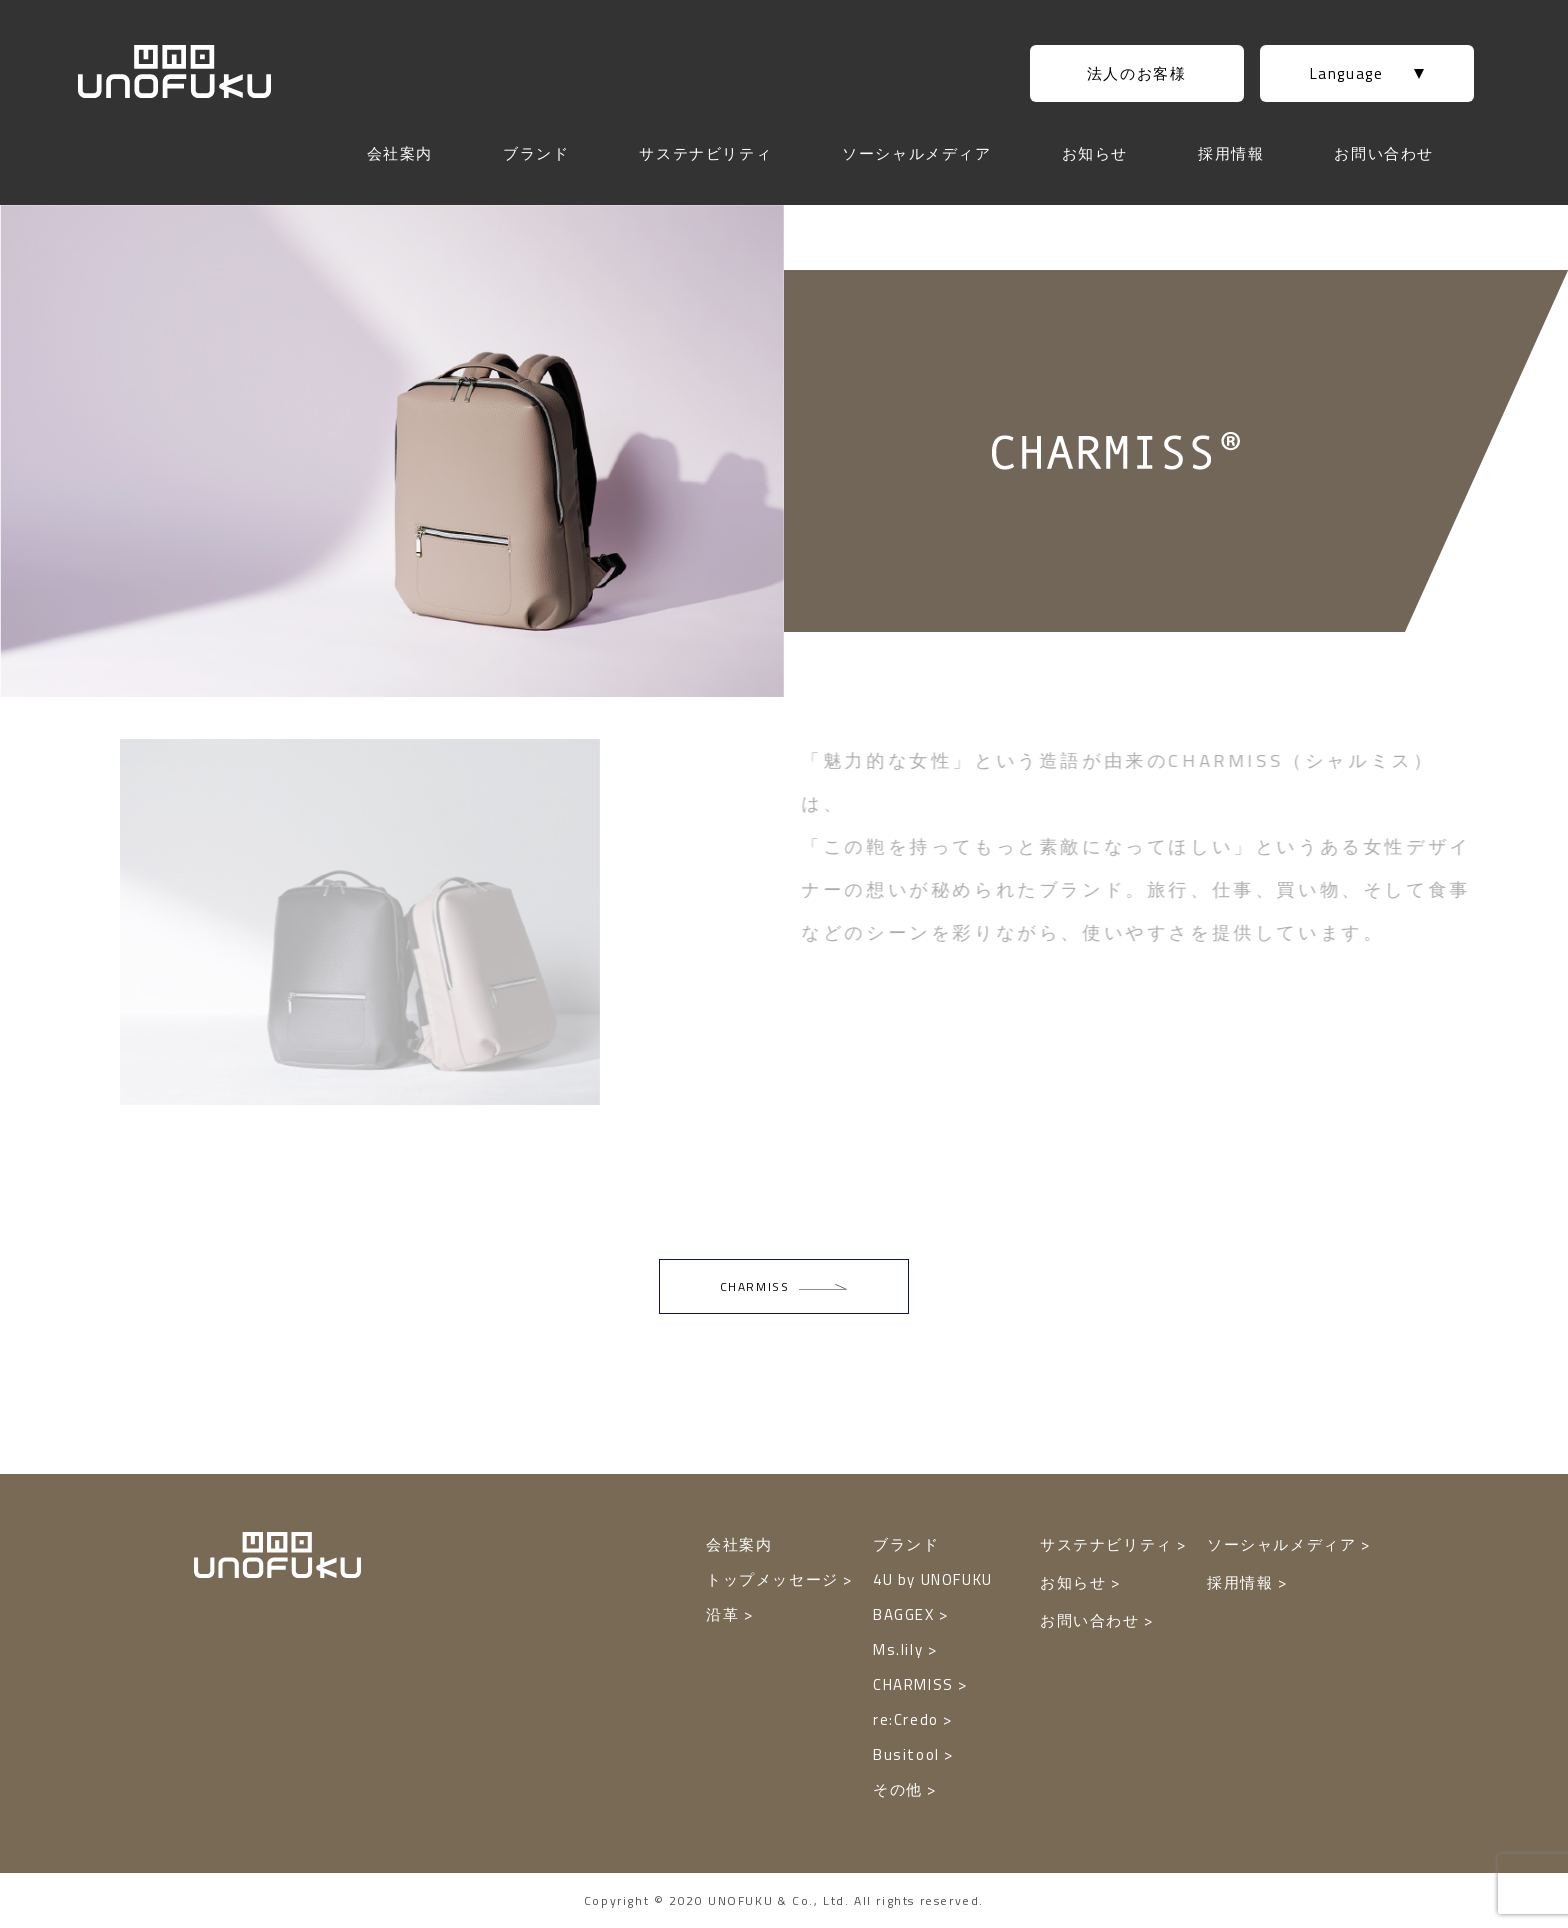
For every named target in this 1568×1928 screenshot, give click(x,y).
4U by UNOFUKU (933, 1579)
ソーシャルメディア (916, 153)
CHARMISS (915, 1684)
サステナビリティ (705, 153)
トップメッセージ (774, 1579)
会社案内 (400, 153)
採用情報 (1231, 153)
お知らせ (1095, 153)
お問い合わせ (1384, 153)
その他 (900, 1789)
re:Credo (908, 1719)
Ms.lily (900, 1649)
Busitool (908, 1754)
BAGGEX (906, 1614)
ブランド (536, 153)
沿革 (725, 1614)
